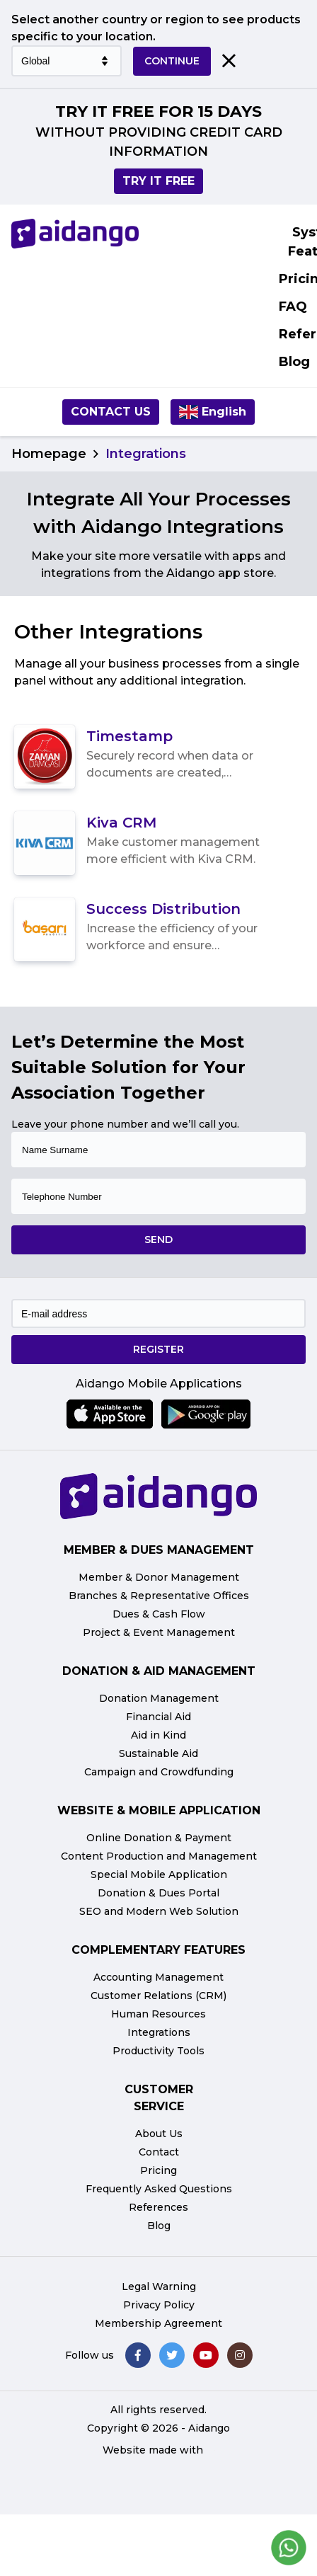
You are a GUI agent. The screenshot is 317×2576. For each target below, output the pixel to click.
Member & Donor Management (159, 1577)
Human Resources (158, 2014)
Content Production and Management (159, 1856)
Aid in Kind (158, 1735)
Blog (159, 2225)
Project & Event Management (159, 1632)
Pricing (158, 2170)
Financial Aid (158, 1716)
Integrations (158, 2032)
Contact (159, 2152)
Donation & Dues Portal (158, 1893)
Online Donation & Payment (158, 1837)
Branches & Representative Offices (159, 1595)
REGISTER (158, 1349)
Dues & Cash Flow (159, 1614)
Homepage (48, 454)
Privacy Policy (159, 2305)
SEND (158, 1239)
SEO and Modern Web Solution (158, 1911)
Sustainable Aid (158, 1753)
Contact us (111, 411)
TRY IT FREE (158, 181)
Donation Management (159, 1698)
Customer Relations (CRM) (158, 1995)
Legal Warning (159, 2286)
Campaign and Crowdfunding (159, 1771)
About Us (159, 2133)
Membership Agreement (158, 2323)
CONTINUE (172, 61)
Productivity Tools (158, 2050)
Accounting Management (158, 1977)
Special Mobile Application (159, 1874)
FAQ (293, 306)
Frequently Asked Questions (159, 2188)
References (158, 2207)
